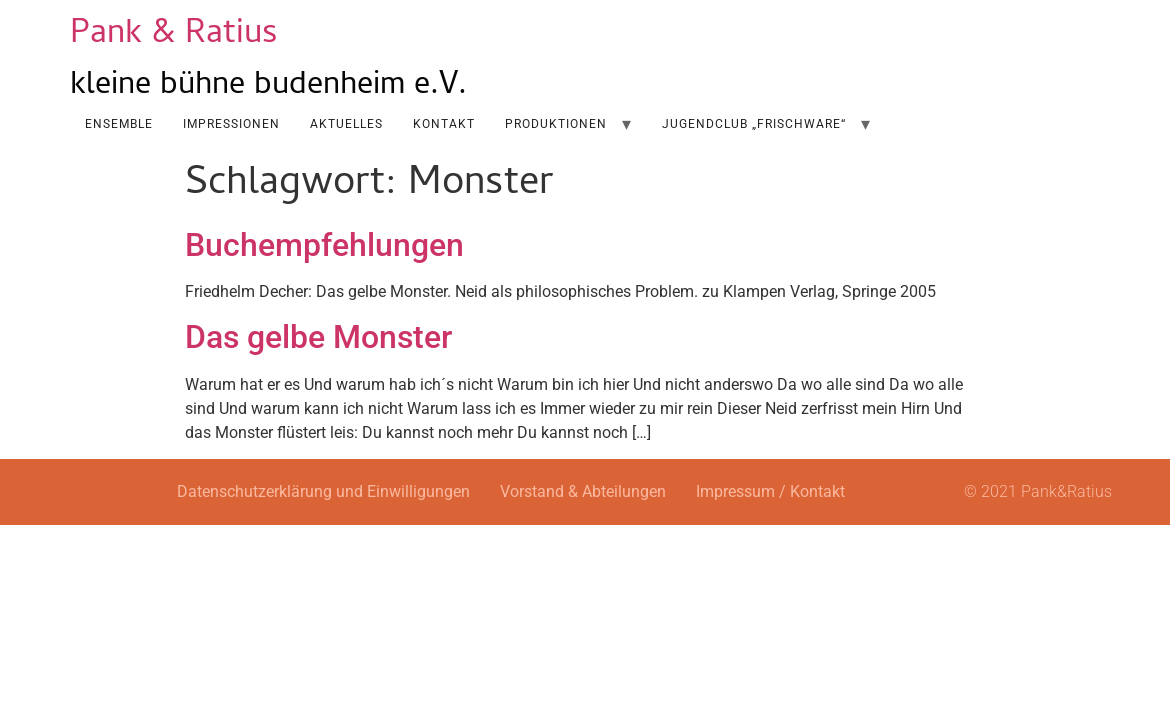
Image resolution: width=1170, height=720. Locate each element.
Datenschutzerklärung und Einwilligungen (323, 491)
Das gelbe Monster (318, 337)
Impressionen (231, 124)
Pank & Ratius (174, 35)
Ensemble (119, 124)
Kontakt (444, 124)
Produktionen (556, 124)
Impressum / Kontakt (770, 491)
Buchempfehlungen (324, 245)
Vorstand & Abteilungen (583, 491)
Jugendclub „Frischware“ (754, 124)
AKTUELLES (346, 124)
